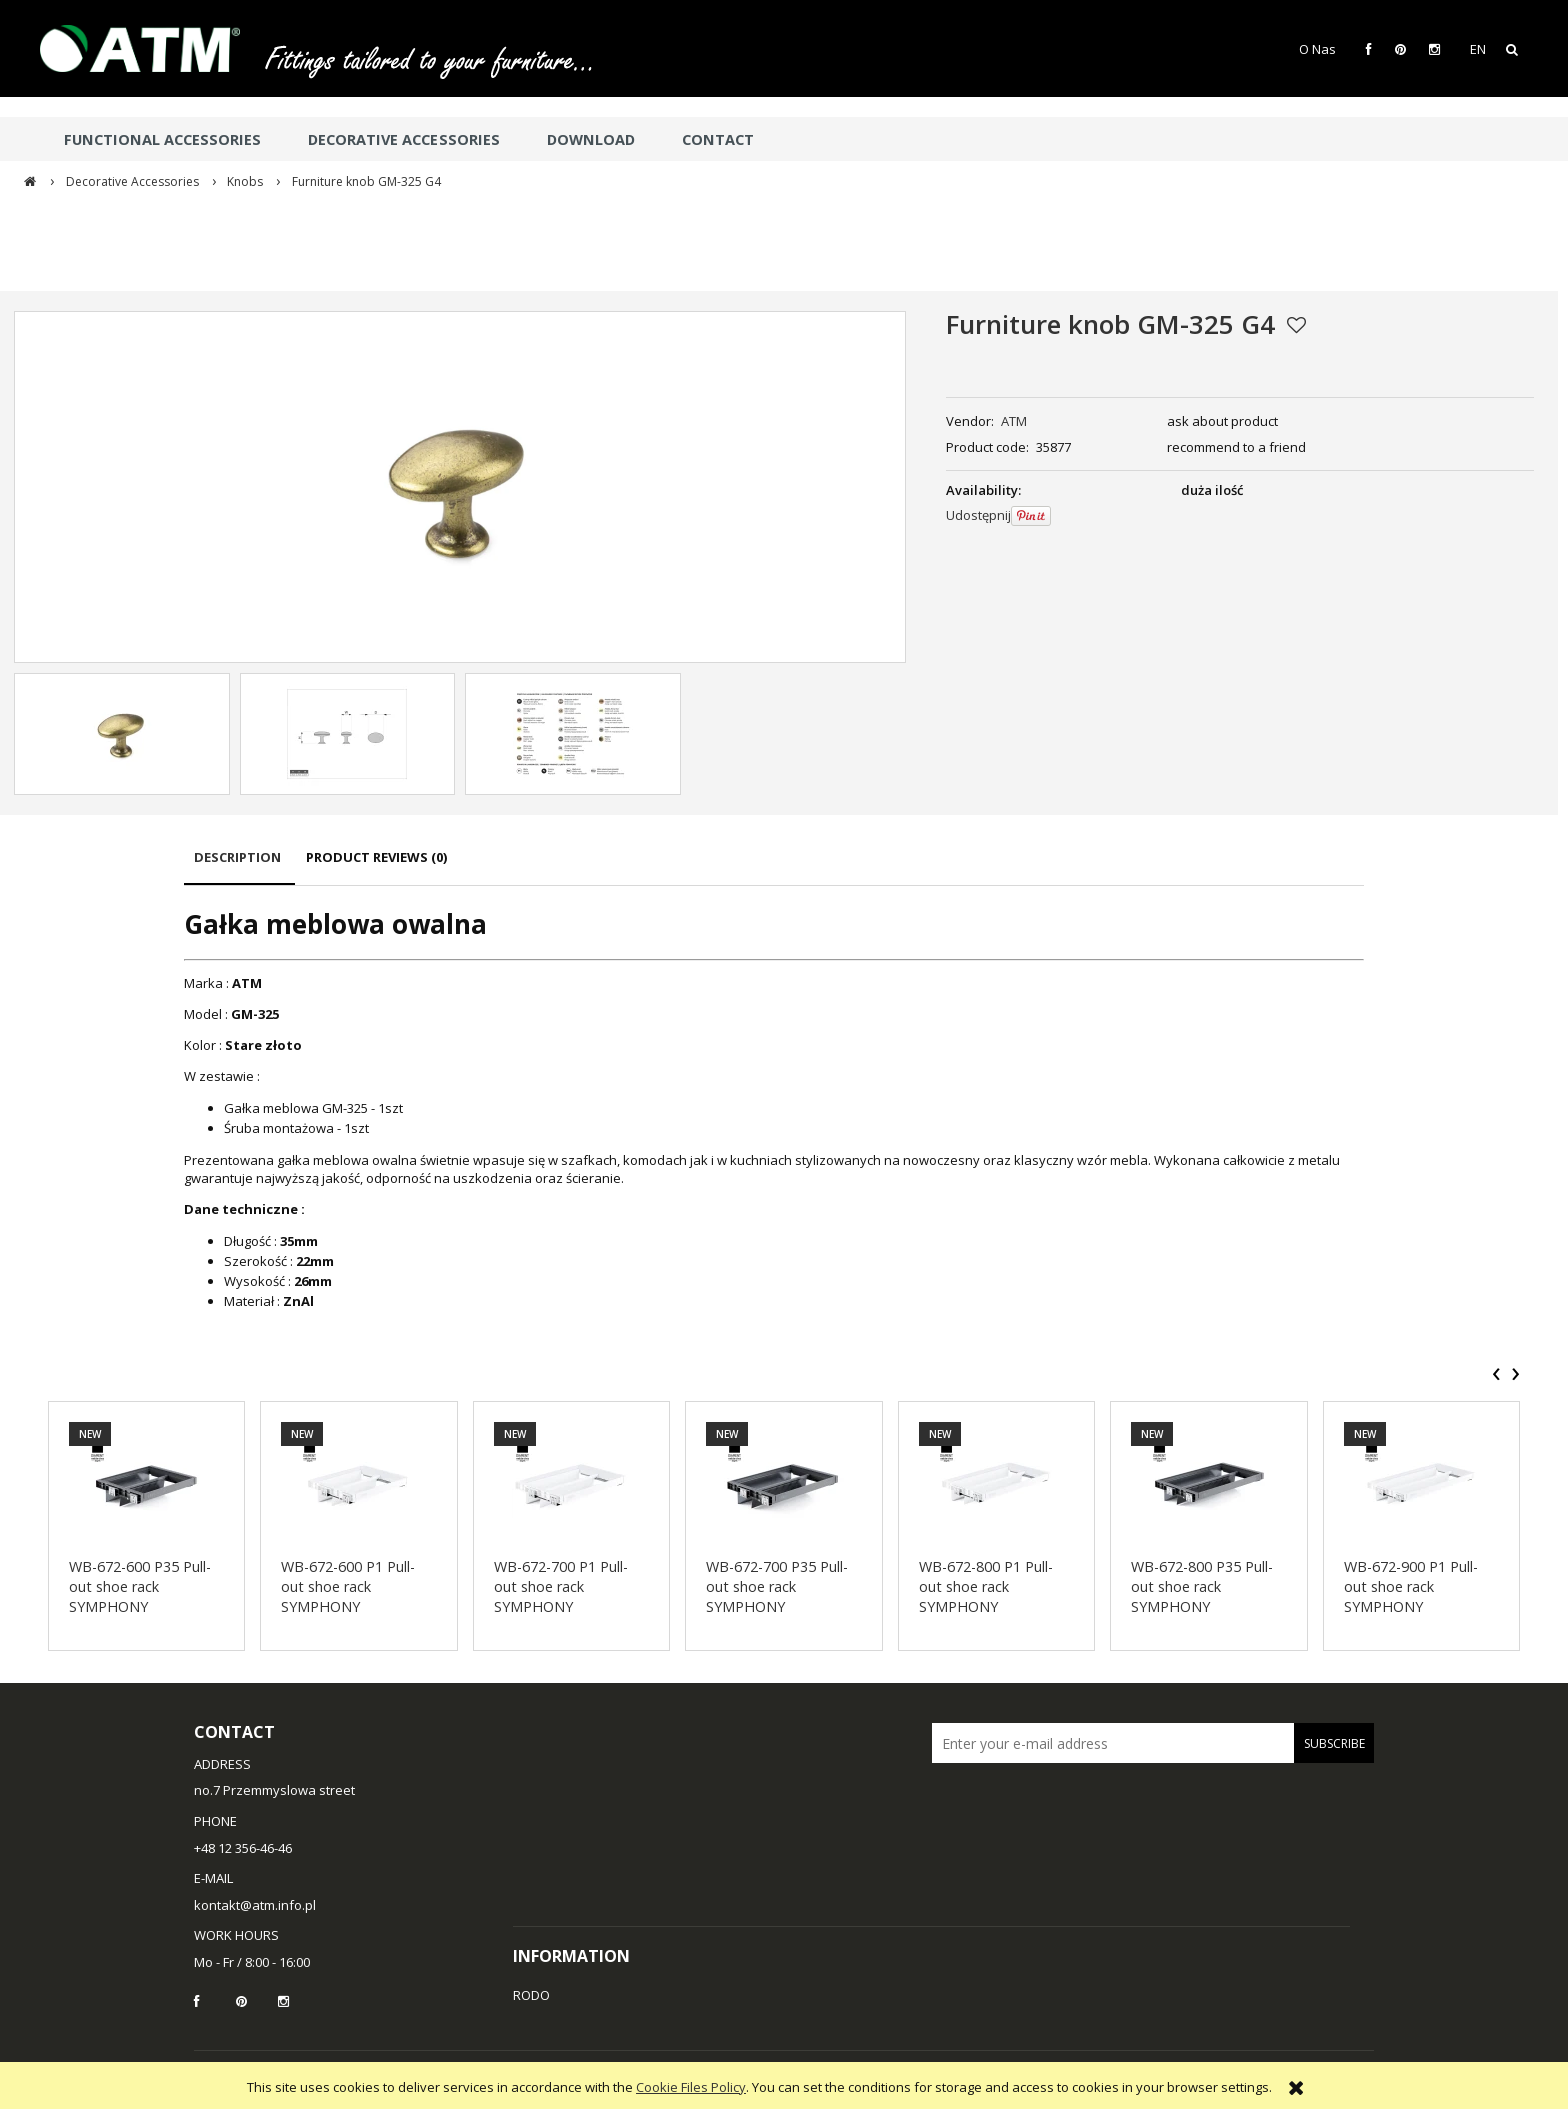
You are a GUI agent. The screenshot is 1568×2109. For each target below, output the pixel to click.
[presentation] (1496, 1374)
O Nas (1317, 49)
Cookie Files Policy (691, 2087)
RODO (531, 1995)
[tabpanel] (774, 1108)
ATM (1014, 421)
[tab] (239, 866)
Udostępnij (978, 515)
